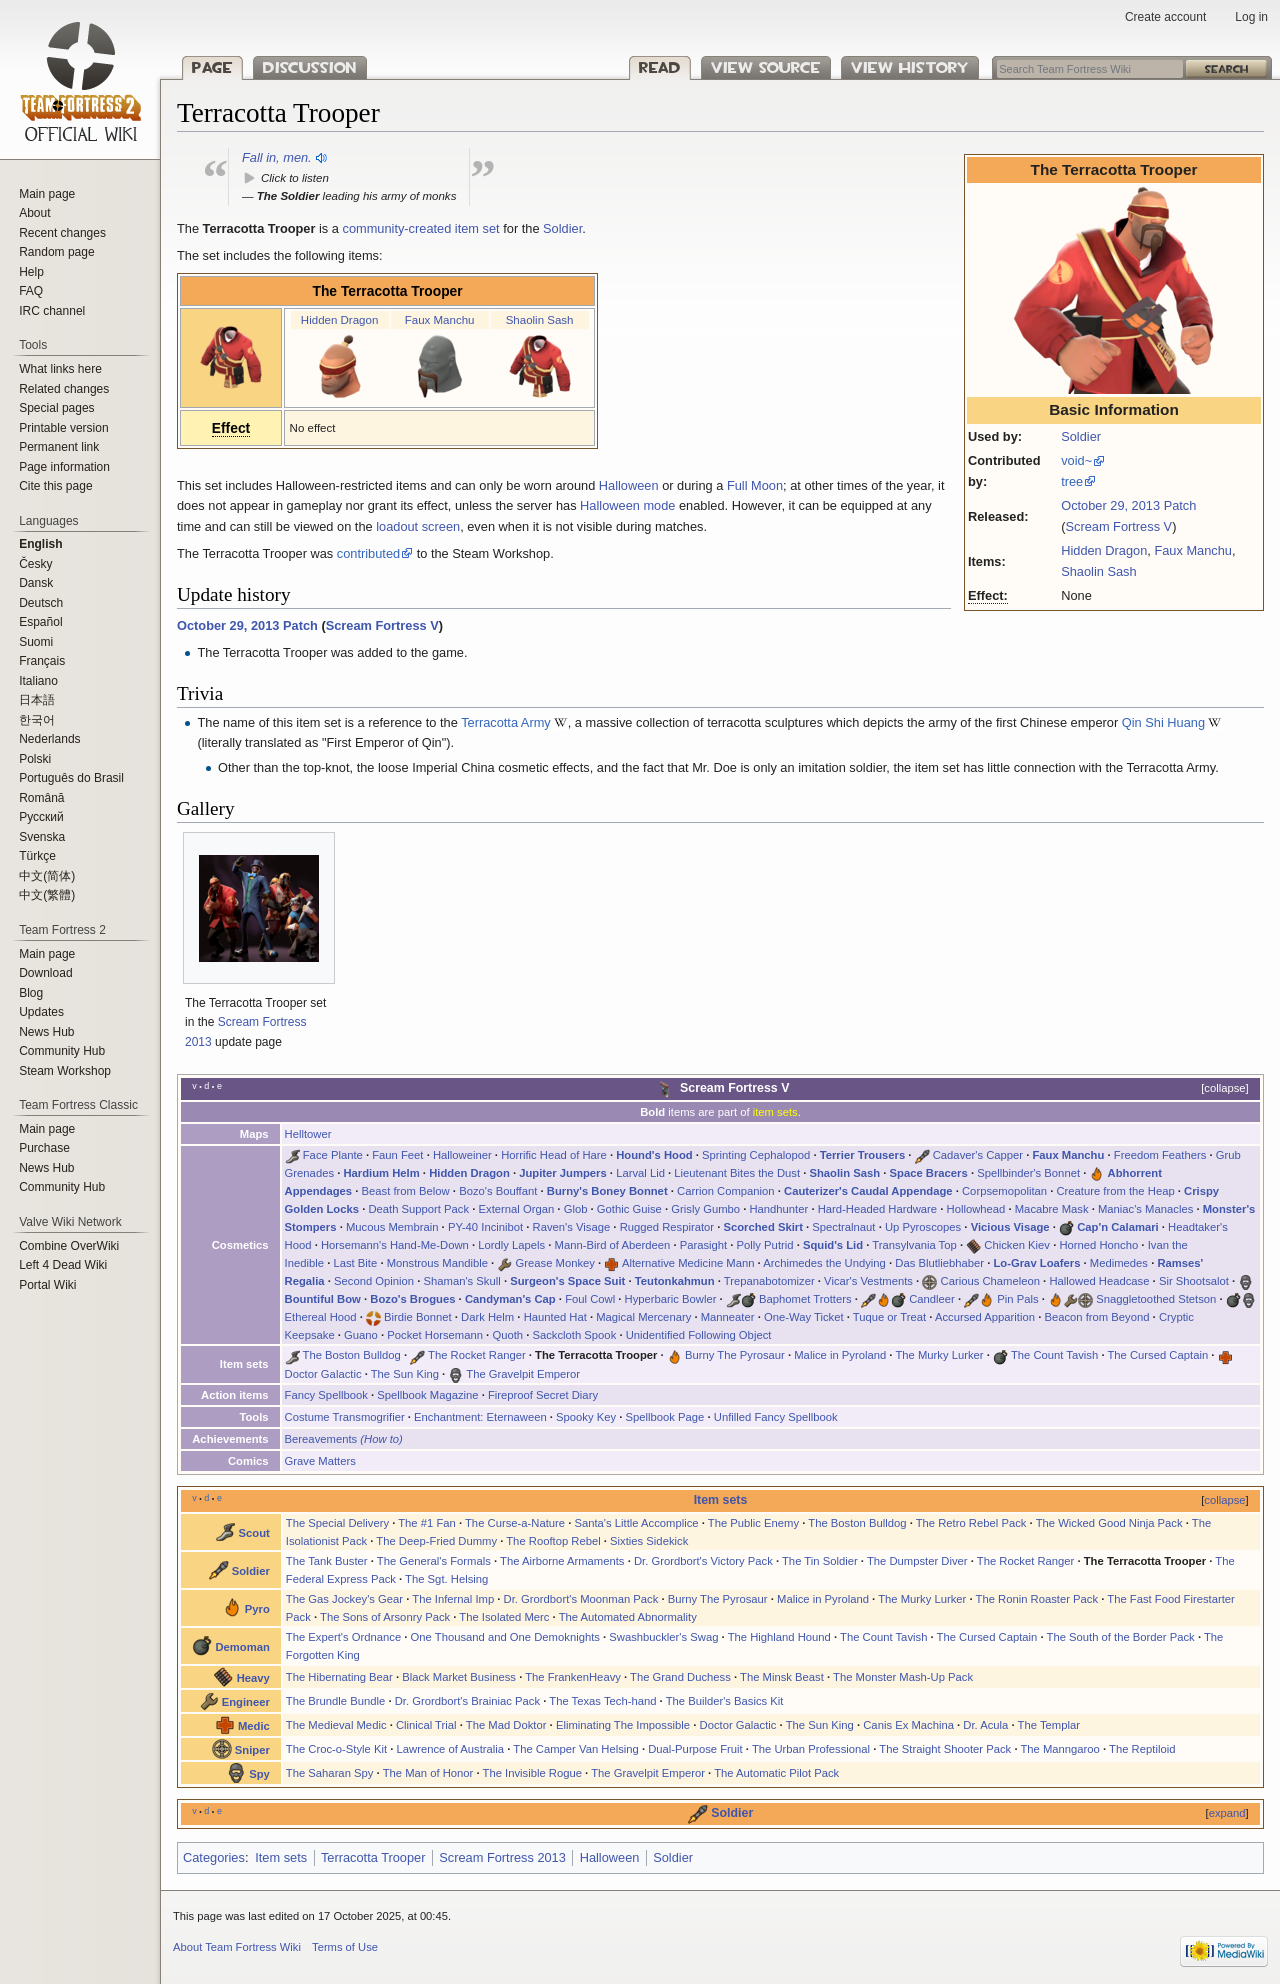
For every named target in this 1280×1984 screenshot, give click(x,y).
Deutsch (41, 603)
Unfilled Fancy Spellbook (776, 1417)
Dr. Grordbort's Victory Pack (703, 1561)
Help (31, 272)
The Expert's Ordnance (343, 1637)
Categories (214, 1857)
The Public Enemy (753, 1523)
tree (1072, 481)
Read (660, 67)
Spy (259, 1774)
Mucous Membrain (392, 1227)
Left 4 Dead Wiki (63, 1265)
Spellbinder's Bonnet (1028, 1173)
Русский (41, 817)
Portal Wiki (47, 1285)
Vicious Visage (1010, 1227)
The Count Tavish (1054, 1355)
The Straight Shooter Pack (945, 1749)
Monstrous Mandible (437, 1263)
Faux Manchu (1193, 550)
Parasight (704, 1245)
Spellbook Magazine (427, 1395)
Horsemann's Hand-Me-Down (395, 1245)
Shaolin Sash (1098, 571)
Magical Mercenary (643, 1317)
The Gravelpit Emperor (523, 1374)
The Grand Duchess (680, 1677)
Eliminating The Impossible (623, 1725)
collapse (1224, 1088)
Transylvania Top (914, 1245)
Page (212, 67)
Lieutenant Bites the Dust (737, 1173)
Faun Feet (397, 1155)
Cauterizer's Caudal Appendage (868, 1191)
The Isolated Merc (504, 1617)
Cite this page (55, 486)
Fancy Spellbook (326, 1395)
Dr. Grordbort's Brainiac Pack (467, 1701)
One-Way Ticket (804, 1317)
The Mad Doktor (506, 1725)
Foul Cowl (590, 1299)
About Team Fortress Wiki (237, 1947)
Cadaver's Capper (978, 1155)
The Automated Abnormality (628, 1617)
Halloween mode (627, 505)
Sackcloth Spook (574, 1335)
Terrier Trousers (862, 1155)
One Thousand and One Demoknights (505, 1637)
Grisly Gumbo (705, 1209)
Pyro (257, 1609)
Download (45, 973)
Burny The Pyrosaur (735, 1355)
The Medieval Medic (336, 1725)
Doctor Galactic (323, 1374)
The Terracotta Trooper (388, 291)
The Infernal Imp (453, 1599)
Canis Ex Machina (908, 1725)
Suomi (36, 642)
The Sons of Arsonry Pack (385, 1617)
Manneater (728, 1317)
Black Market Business (459, 1677)
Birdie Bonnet (418, 1317)
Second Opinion (374, 1281)
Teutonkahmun (675, 1281)
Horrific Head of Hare (554, 1155)
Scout (254, 1533)
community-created (396, 228)
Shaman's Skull (462, 1281)
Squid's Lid (833, 1245)
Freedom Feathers (1160, 1155)
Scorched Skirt (762, 1227)
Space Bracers (929, 1173)
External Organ (517, 1209)
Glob (576, 1209)
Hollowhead (976, 1209)
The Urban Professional (811, 1749)
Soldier (1081, 436)
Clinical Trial (426, 1725)
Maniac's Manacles (1145, 1209)
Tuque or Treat (889, 1317)
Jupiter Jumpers (563, 1173)
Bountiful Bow (323, 1299)
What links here (60, 369)
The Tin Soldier (820, 1561)
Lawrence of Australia (451, 1749)
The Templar (1049, 1725)
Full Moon (755, 485)
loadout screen (418, 526)
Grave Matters (320, 1461)
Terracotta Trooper (373, 1857)
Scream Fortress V (1118, 526)
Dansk (36, 583)
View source (766, 67)
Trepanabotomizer (769, 1281)
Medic (254, 1726)
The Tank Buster (327, 1561)
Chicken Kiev (1017, 1245)
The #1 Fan (427, 1523)
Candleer (932, 1299)
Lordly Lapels (511, 1245)
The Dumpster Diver (917, 1561)
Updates (41, 1012)
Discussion (310, 67)
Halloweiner (462, 1155)
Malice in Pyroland (840, 1355)
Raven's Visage (572, 1227)
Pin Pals (1017, 1299)
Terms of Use (345, 1947)
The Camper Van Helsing (575, 1749)
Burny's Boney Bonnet (607, 1191)
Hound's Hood (654, 1155)
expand (1227, 1813)
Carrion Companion (726, 1191)
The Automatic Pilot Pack (776, 1773)
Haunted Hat (555, 1317)
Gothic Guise (629, 1209)
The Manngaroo (1059, 1749)
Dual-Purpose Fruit (695, 1749)
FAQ (31, 291)
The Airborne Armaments (562, 1561)
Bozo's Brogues (412, 1299)
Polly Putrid (765, 1245)
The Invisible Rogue (532, 1773)
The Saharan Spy (330, 1773)
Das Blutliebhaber (939, 1263)
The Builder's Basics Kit (725, 1701)
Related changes (64, 389)
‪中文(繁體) (47, 895)
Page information (64, 467)
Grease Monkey (555, 1263)
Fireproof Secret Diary (543, 1395)
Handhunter (778, 1209)
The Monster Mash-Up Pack (903, 1677)
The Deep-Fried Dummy (436, 1541)
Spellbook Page (665, 1417)
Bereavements (321, 1439)
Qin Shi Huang (1163, 722)
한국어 (37, 720)
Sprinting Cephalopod (756, 1155)
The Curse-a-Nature (515, 1523)
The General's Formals (434, 1561)
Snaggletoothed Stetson (1156, 1299)
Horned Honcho (1098, 1245)
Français (42, 661)
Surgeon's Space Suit (567, 1281)
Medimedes (1119, 1263)
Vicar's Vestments (868, 1281)
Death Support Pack (418, 1209)
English (40, 544)
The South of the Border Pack (1121, 1637)
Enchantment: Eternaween (480, 1417)
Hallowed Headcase (1099, 1281)
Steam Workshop (65, 1071)
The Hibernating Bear (339, 1677)
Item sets (721, 1500)
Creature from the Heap (1115, 1191)
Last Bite (355, 1263)
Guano (361, 1335)
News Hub (46, 1032)
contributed (368, 553)
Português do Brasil (71, 778)
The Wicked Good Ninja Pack (1109, 1523)
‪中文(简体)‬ (47, 876)
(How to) (381, 1439)
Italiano (38, 681)
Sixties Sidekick (649, 1541)
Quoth (507, 1335)
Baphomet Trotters (805, 1299)
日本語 (37, 700)
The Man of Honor (428, 1773)
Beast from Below (406, 1191)
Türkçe (37, 856)
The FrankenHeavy (573, 1677)
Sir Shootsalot (1194, 1281)
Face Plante (333, 1155)
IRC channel (52, 311)
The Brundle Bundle (335, 1701)
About (34, 213)
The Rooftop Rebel (553, 1541)
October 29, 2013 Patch (1128, 505)
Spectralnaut (843, 1227)
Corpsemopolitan (1004, 1191)
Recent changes (62, 233)
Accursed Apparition (985, 1317)
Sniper (252, 1750)
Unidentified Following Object (699, 1335)
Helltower (308, 1134)
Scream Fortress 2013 (502, 1857)
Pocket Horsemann (435, 1335)
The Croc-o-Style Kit (336, 1749)
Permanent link (59, 447)
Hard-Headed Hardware (877, 1209)
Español (40, 622)
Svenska (42, 837)
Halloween (629, 485)
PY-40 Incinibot (485, 1227)
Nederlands (49, 739)
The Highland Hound (779, 1637)
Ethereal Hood (321, 1317)
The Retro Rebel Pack (971, 1523)
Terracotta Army (506, 722)
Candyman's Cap (510, 1299)
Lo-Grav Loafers (1037, 1263)
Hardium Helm (381, 1173)
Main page (47, 194)
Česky (35, 564)
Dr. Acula (985, 1725)
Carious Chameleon (990, 1281)
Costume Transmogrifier (345, 1417)
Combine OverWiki (69, 1246)
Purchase (44, 1148)
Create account (1165, 17)
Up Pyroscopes (923, 1227)
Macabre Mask (1052, 1209)
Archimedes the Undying (824, 1263)
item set (477, 228)
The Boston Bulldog (352, 1355)
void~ (1076, 460)
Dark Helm (487, 1317)
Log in (1251, 17)
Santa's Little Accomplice (636, 1523)
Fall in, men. (277, 157)
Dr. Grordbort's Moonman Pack (581, 1599)
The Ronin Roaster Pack (1037, 1599)
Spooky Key (586, 1417)
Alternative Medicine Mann (688, 1263)
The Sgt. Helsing (446, 1579)
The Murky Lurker (939, 1355)
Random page (56, 252)
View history (910, 67)
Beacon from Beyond (1096, 1317)
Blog (31, 993)
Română (41, 798)
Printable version (63, 428)
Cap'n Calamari (1117, 1227)
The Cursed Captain (1157, 1355)
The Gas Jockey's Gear (344, 1599)
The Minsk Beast (782, 1677)
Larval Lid (640, 1173)
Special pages (56, 408)
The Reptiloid (1142, 1749)
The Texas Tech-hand (602, 1701)
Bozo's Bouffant (498, 1191)
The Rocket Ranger (477, 1355)
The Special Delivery (337, 1523)
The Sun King (405, 1374)
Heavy (253, 1678)
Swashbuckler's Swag (663, 1637)
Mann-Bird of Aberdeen (613, 1245)
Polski (35, 759)
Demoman (242, 1647)
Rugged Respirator (667, 1227)
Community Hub (62, 1051)
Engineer (246, 1702)
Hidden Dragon (1104, 550)
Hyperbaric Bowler (671, 1299)
